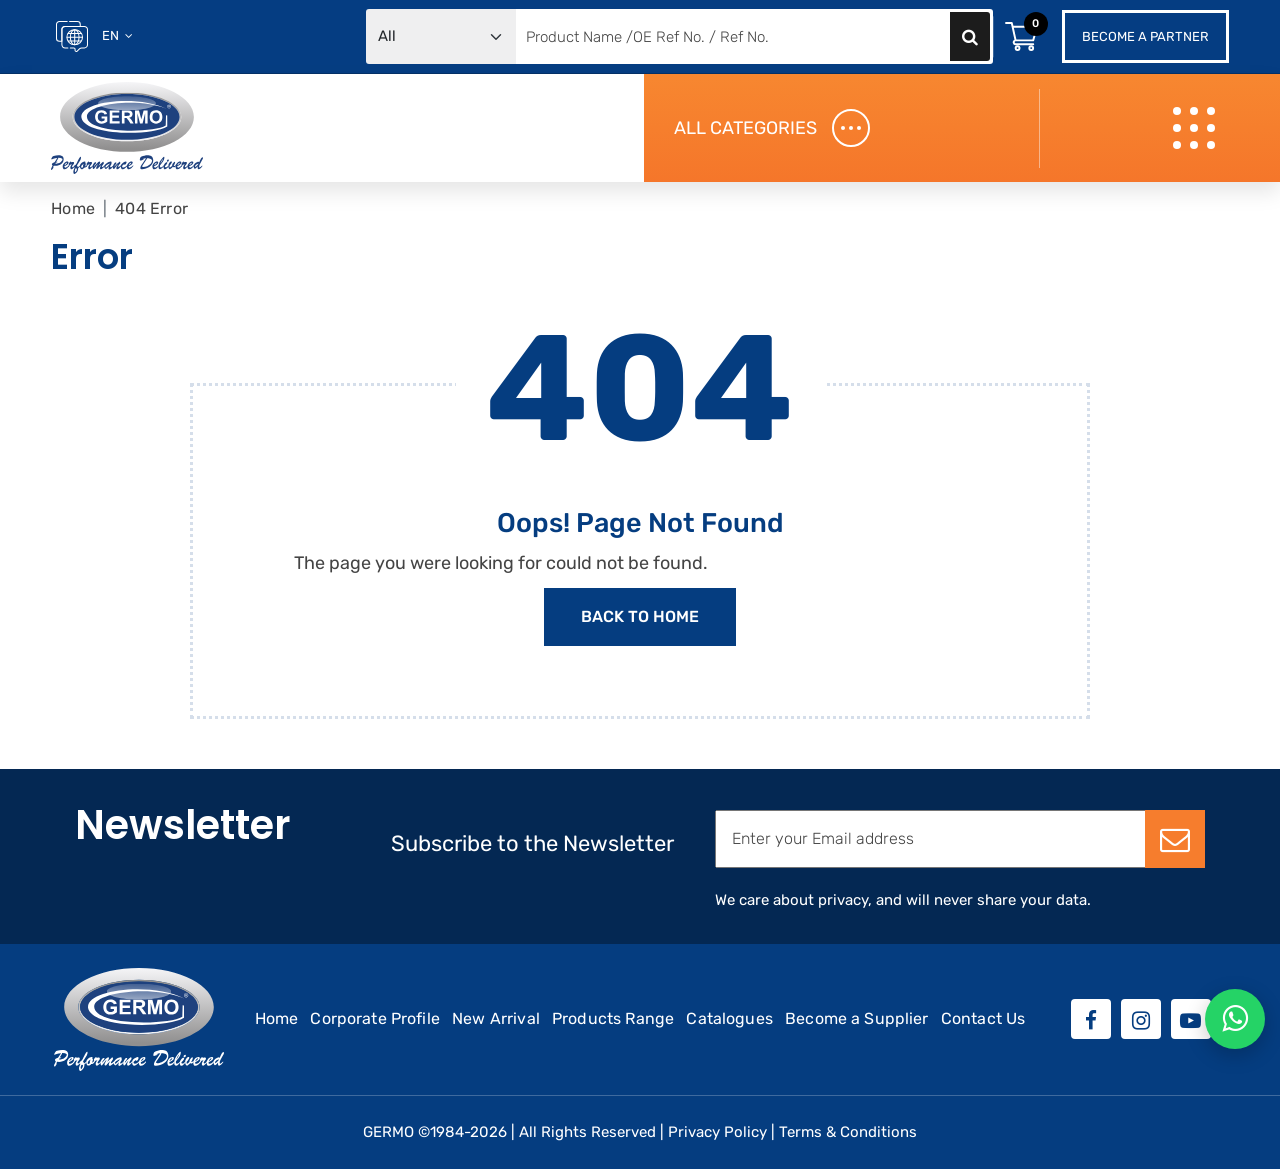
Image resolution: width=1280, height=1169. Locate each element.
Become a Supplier (857, 1018)
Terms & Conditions (848, 1132)
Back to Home (640, 616)
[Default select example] (441, 36)
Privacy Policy (717, 1132)
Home (73, 208)
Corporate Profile (375, 1018)
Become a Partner (1145, 36)
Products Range (613, 1018)
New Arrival (496, 1018)
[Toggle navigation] (1196, 128)
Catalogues (729, 1018)
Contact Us (983, 1018)
